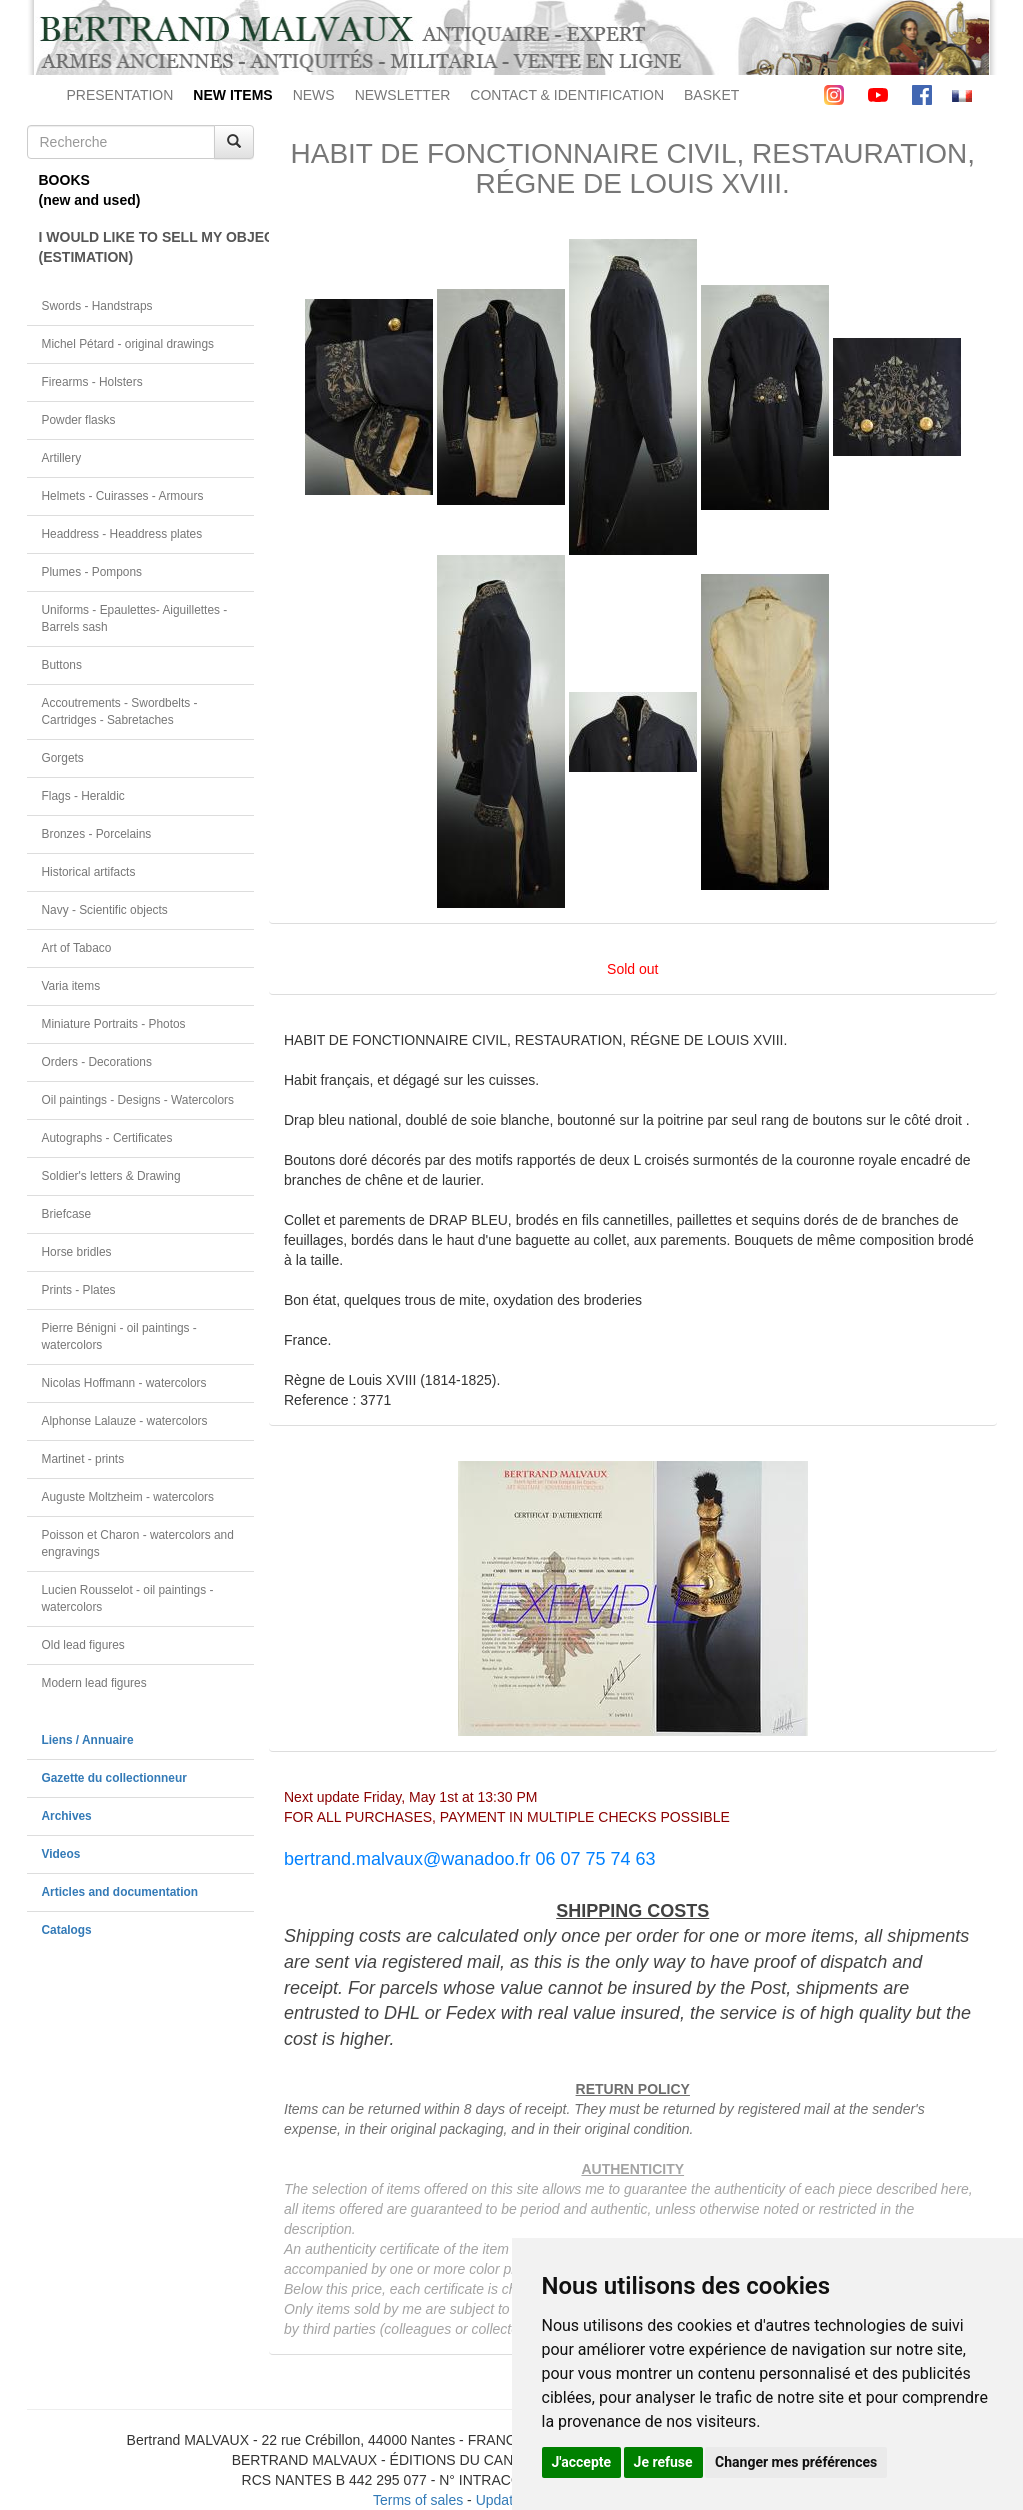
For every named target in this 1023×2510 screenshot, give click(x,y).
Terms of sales (418, 2500)
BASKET (711, 95)
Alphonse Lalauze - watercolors (125, 1421)
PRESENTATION (120, 95)
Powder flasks (79, 420)
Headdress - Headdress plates (122, 534)
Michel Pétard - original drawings (128, 344)
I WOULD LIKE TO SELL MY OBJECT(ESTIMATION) (147, 247)
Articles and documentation (120, 1892)
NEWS (314, 95)
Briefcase (67, 1214)
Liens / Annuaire (88, 1740)
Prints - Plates (79, 1290)
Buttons (62, 665)
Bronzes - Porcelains (97, 834)
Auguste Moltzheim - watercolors (128, 1497)
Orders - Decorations (97, 1062)
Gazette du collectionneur (114, 1778)
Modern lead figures (94, 1683)
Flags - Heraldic (83, 796)
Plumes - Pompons (92, 572)
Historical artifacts (89, 872)
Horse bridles (77, 1252)
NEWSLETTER (403, 95)
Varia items (71, 986)
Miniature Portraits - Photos (114, 1024)
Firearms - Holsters (92, 382)
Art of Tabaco (77, 948)
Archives (67, 1816)
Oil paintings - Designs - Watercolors (138, 1100)
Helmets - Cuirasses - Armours (123, 496)
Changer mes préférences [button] (796, 2462)
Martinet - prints (83, 1459)
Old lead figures (83, 1645)
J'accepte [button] (582, 2462)
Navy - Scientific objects (105, 910)
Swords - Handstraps (97, 306)
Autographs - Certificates (107, 1138)
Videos (61, 1854)
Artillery (62, 458)
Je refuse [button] (663, 2462)
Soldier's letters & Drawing (111, 1176)
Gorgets (63, 758)
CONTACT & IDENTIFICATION (567, 95)
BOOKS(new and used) (90, 190)
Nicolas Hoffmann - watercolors (124, 1383)
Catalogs (67, 1930)
